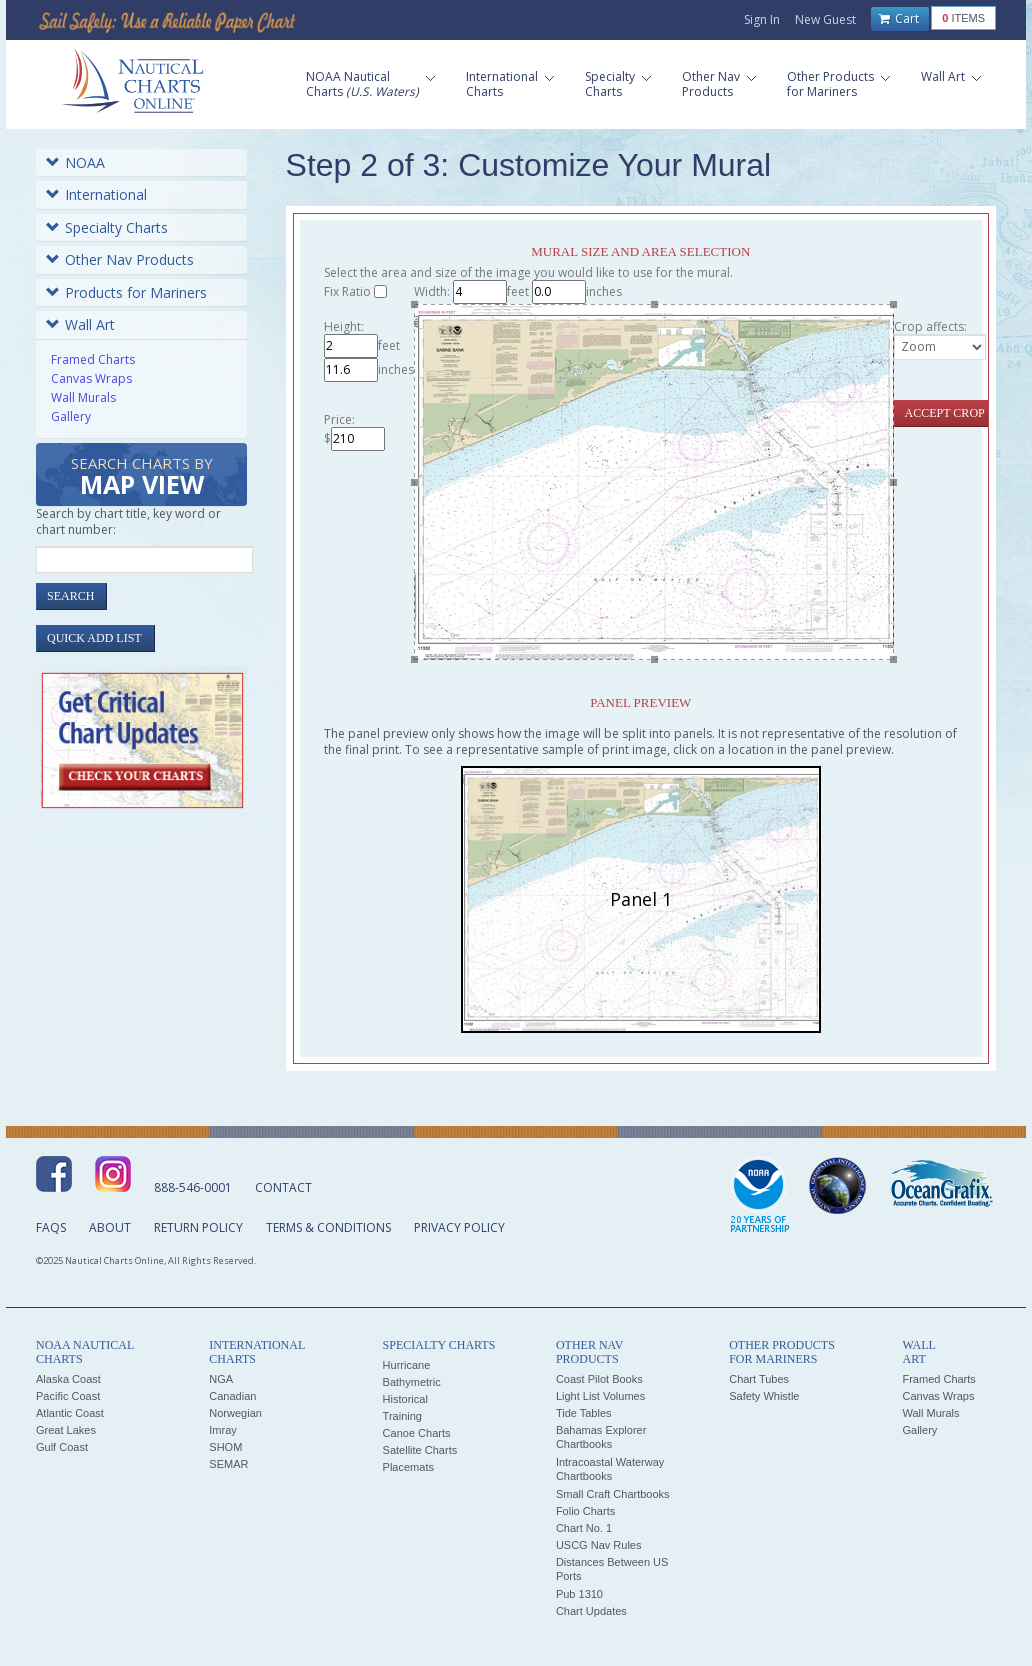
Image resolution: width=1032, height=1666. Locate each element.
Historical (405, 1399)
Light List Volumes (600, 1396)
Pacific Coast (68, 1396)
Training (402, 1416)
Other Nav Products (120, 259)
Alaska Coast (68, 1379)
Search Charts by (142, 477)
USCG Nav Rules (599, 1545)
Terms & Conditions (328, 1227)
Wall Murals (83, 397)
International (96, 194)
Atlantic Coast (70, 1413)
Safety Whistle (764, 1396)
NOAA (75, 162)
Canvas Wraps (91, 378)
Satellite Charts (420, 1450)
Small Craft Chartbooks (613, 1494)
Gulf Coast (62, 1447)
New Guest (825, 19)
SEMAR (228, 1464)
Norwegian (235, 1413)
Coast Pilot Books (599, 1379)
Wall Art (80, 324)
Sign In (762, 19)
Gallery (71, 416)
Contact (283, 1187)
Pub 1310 (579, 1594)
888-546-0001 (193, 1187)
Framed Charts (93, 359)
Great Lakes (66, 1430)
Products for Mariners (126, 292)
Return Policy (198, 1227)
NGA (221, 1379)
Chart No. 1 (584, 1528)
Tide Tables (584, 1413)
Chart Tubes (759, 1379)
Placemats (408, 1467)
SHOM (225, 1447)
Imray (223, 1430)
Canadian (232, 1396)
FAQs (51, 1227)
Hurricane (407, 1365)
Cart (899, 19)
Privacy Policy (459, 1227)
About (110, 1227)
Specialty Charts (107, 227)
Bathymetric (412, 1382)
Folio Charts (585, 1511)
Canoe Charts (417, 1433)
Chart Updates (591, 1611)
